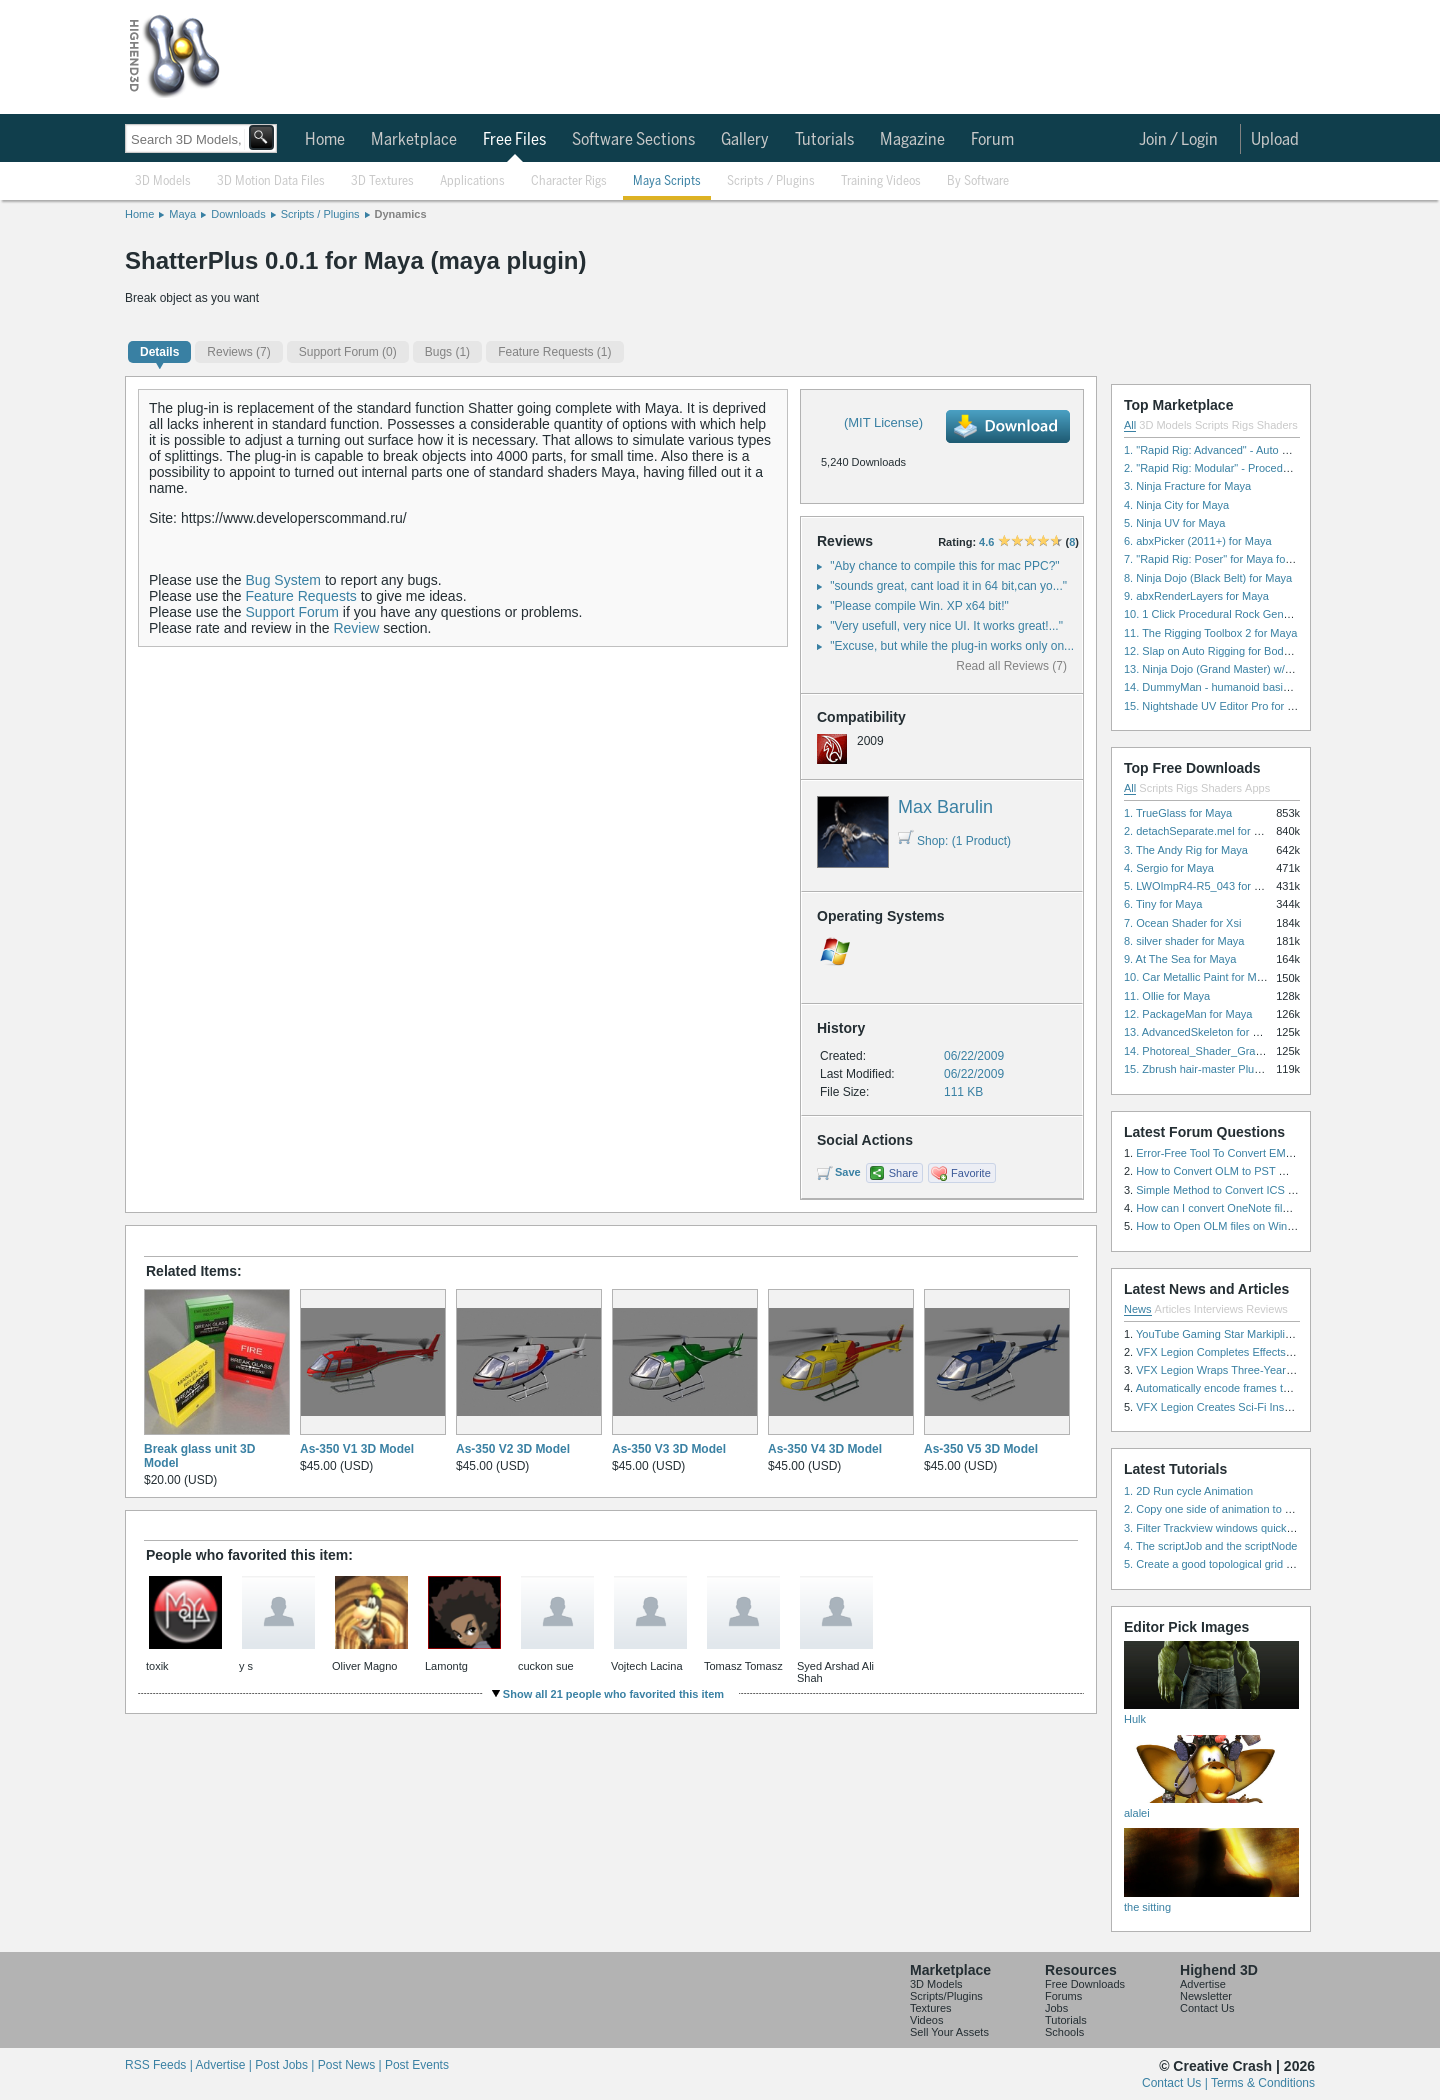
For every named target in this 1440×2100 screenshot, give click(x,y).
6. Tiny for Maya (1163, 904)
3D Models (163, 181)
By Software (978, 181)
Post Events (417, 2065)
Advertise (1203, 1984)
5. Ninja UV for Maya (1174, 523)
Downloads (238, 214)
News (1138, 1309)
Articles (1173, 1309)
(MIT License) (883, 422)
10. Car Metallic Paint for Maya (1199, 977)
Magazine (912, 140)
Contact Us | (1176, 2083)
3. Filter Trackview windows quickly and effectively (1246, 1528)
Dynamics (401, 214)
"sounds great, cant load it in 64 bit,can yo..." (948, 586)
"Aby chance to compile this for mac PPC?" (944, 566)
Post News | (351, 2065)
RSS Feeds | (160, 2065)
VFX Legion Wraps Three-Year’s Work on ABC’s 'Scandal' (1276, 1370)
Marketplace (414, 140)
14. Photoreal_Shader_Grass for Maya (1218, 1051)
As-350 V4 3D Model (825, 1449)
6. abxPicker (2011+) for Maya (1198, 541)
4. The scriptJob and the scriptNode (1210, 1546)
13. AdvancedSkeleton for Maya (1201, 1032)
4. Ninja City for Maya (1176, 505)
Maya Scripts (667, 181)
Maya (182, 214)
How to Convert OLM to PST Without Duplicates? (1256, 1171)
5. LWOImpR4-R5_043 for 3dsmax (1208, 886)
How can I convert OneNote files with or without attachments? (1286, 1208)
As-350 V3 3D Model (669, 1449)
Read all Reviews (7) (1011, 666)
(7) (238, 352)
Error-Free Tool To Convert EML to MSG (1233, 1153)
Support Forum (292, 612)
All (1130, 425)
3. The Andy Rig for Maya (1186, 850)
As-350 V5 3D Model (981, 1449)
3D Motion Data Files (271, 181)
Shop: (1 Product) (954, 841)
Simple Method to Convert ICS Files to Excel (1244, 1190)
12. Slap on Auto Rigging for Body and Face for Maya (1254, 651)
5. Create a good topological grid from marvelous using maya (1272, 1564)
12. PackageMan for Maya (1188, 1014)
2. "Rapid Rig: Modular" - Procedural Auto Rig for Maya (1258, 468)
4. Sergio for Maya (1169, 868)
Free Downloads (1085, 1984)
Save (848, 1172)
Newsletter (1206, 1996)
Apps (1257, 788)
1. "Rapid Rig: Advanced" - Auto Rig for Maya (1234, 450)
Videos (926, 2020)
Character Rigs (569, 181)
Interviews (1219, 1309)
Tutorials (824, 140)
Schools (1064, 2032)
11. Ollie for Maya (1167, 996)
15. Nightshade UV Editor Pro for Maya (1219, 706)
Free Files (514, 140)
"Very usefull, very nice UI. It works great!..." (946, 626)
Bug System (283, 580)
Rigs (1243, 425)
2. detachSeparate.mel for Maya (1202, 831)
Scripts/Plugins (946, 1996)
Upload (1275, 140)
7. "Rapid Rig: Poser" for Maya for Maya (1221, 559)
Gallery (745, 140)
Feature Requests (301, 596)
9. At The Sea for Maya (1180, 959)
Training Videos (881, 181)
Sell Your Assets (949, 2032)
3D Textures (382, 181)
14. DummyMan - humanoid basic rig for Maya (1237, 687)
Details (159, 352)
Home (325, 140)
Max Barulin (945, 807)
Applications (472, 181)
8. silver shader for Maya (1184, 941)
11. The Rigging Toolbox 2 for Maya (1210, 633)
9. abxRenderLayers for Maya (1196, 596)
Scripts (1212, 425)
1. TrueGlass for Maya (1178, 813)
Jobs (1056, 2008)
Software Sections (633, 140)
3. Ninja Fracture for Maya (1187, 486)
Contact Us (1207, 2008)
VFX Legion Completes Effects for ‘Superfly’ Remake (1264, 1352)
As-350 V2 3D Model (513, 1449)
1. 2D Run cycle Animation (1188, 1491)
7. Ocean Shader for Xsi (1182, 923)
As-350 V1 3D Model (357, 1449)
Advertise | (225, 2065)
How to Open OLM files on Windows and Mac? (1250, 1226)
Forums (1063, 1996)
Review (356, 628)
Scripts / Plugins (771, 181)
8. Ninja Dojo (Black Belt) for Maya (1208, 578)
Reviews (1267, 1309)
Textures (931, 2008)
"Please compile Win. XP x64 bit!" (919, 606)
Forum (992, 140)
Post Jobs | (286, 2065)
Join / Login (1178, 140)
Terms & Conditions (1263, 2083)
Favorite (971, 1173)
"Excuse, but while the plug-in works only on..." (954, 646)
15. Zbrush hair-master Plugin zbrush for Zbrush (1241, 1069)
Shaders (1277, 425)
